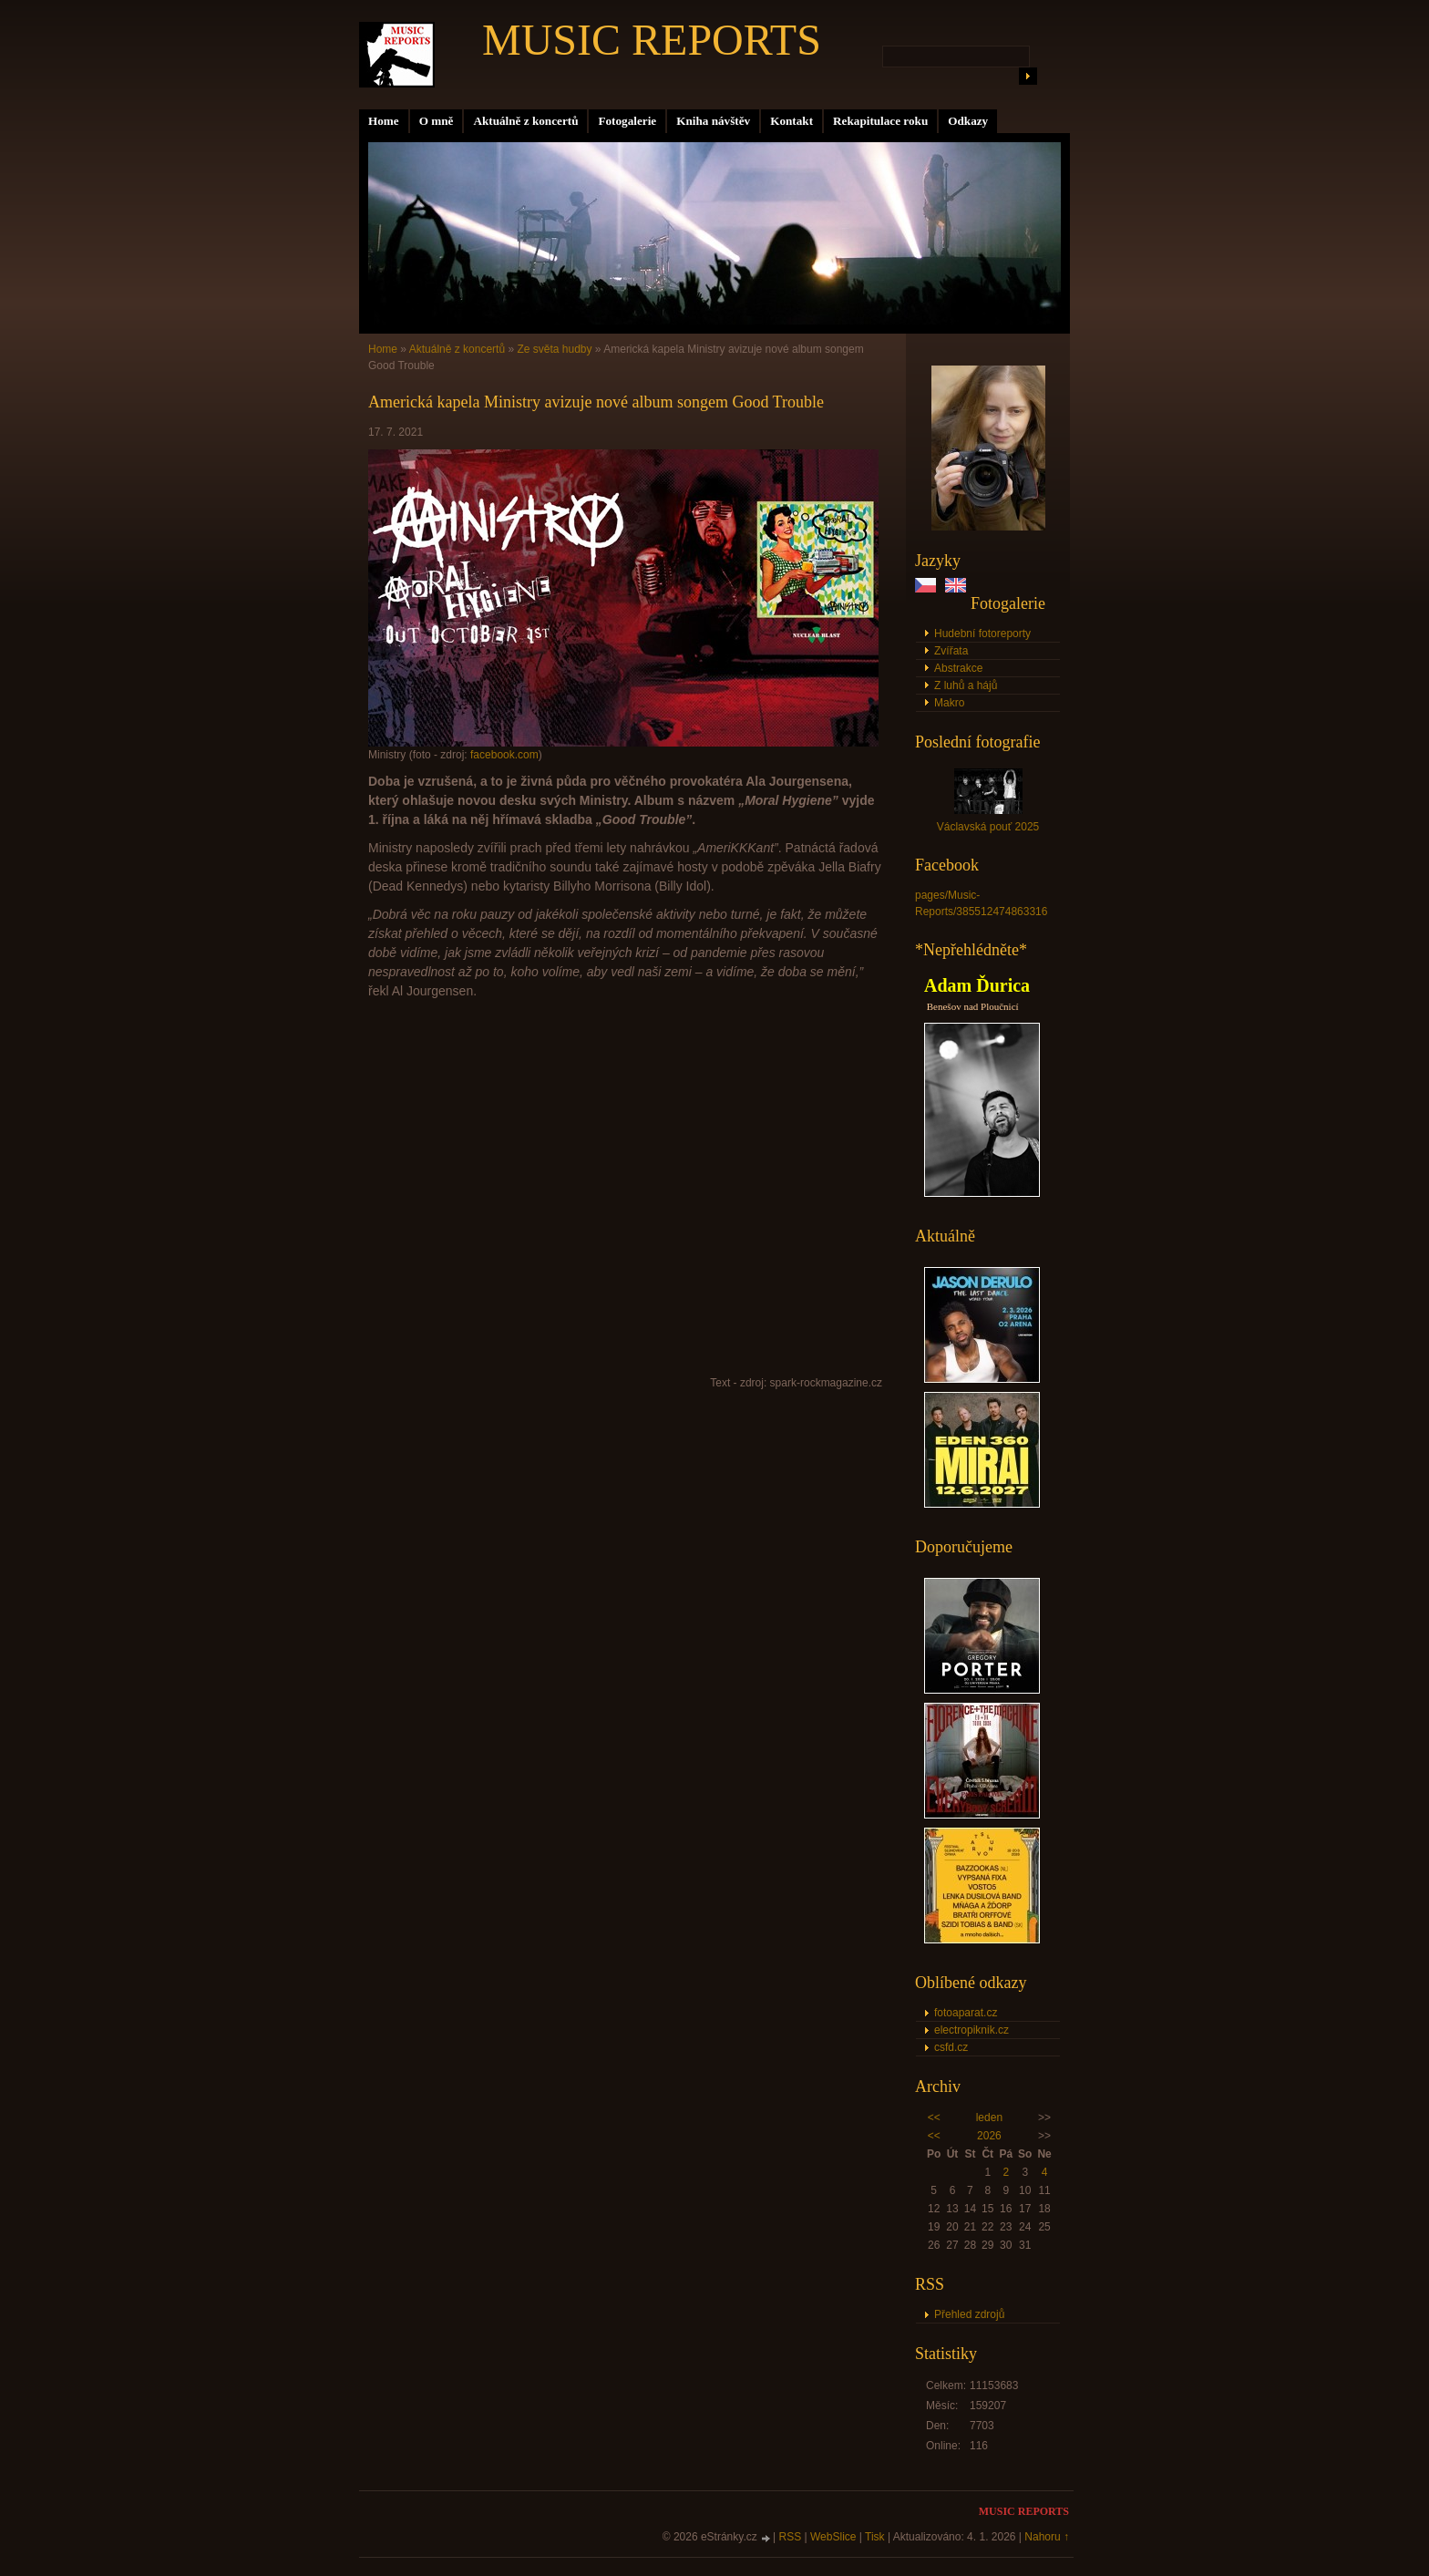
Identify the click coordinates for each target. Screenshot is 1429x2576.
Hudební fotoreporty (982, 633)
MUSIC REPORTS (651, 39)
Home (383, 121)
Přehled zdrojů (969, 2314)
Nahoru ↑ (1046, 2536)
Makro (949, 702)
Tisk (875, 2536)
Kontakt (791, 121)
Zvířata (951, 650)
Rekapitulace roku (880, 121)
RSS (790, 2536)
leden (989, 2117)
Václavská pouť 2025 (988, 826)
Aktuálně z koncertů (525, 121)
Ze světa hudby (554, 349)
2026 (989, 2135)
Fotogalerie (627, 121)
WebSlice (833, 2536)
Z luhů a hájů (965, 685)
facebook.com (504, 754)
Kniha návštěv (713, 121)
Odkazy (968, 121)
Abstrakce (958, 668)
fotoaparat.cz (965, 2012)
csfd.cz (951, 2047)
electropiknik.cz (971, 2030)
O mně (436, 121)
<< (934, 2117)
